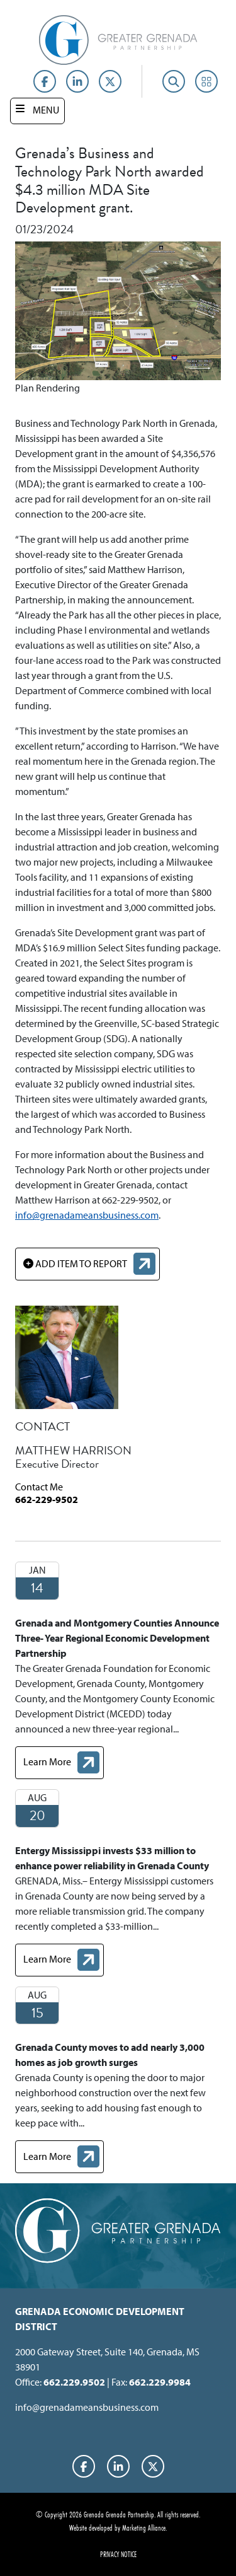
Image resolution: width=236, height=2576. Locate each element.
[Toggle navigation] (37, 111)
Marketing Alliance (144, 2527)
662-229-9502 (46, 1499)
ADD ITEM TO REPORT (75, 1263)
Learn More (63, 1764)
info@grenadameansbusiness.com (87, 1215)
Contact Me (39, 1486)
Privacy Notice (118, 2554)
